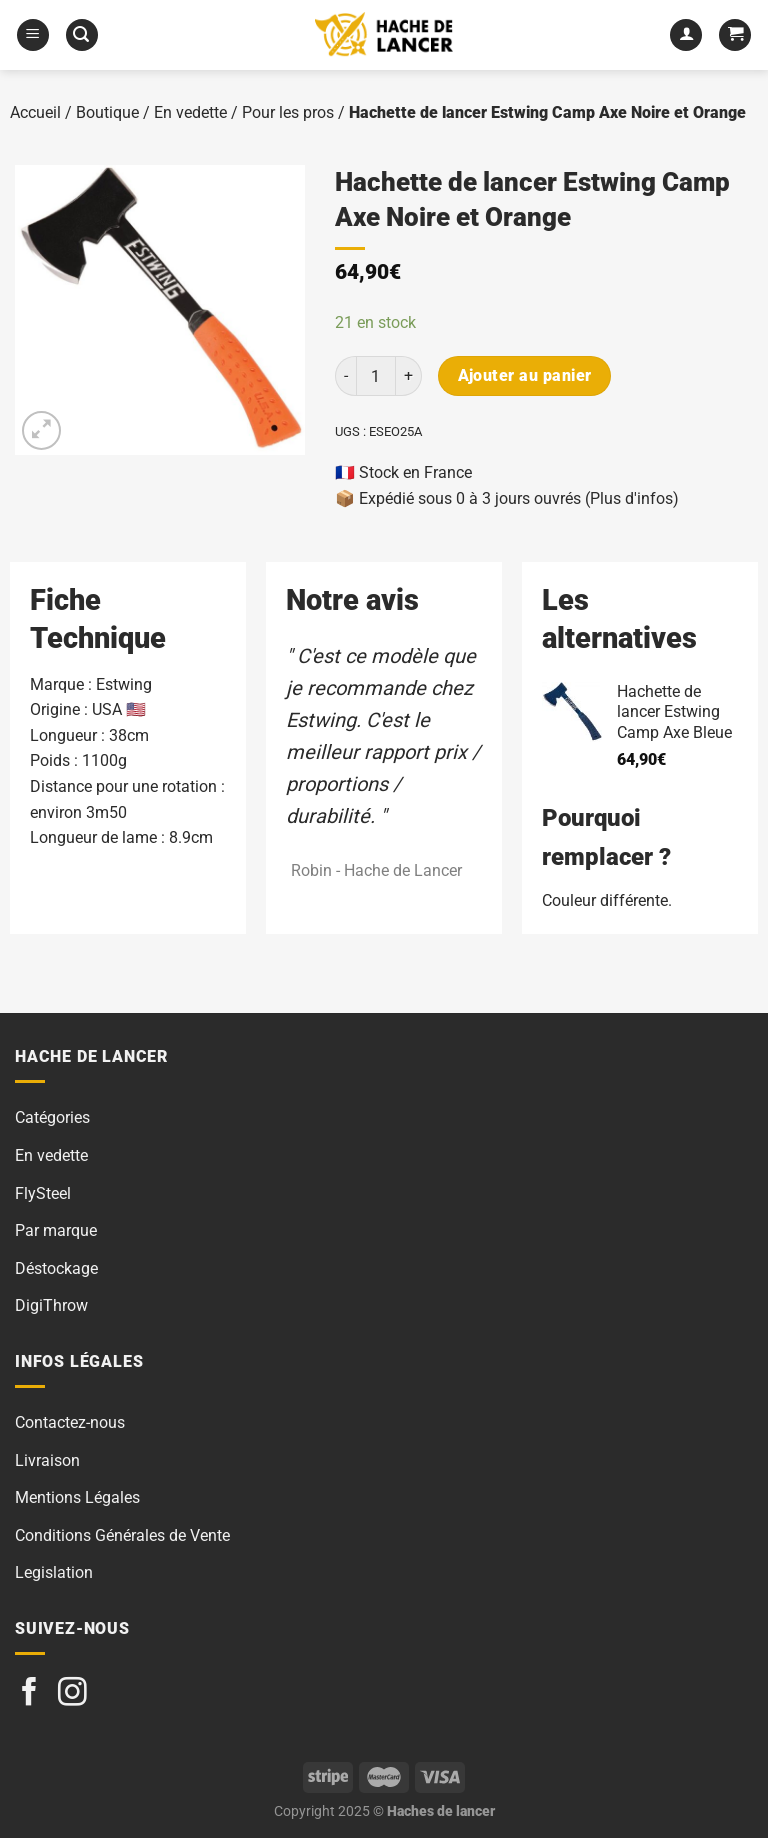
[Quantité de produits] (376, 376)
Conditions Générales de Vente (122, 1535)
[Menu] (33, 35)
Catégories (52, 1117)
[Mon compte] (686, 35)
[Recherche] (82, 35)
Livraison (47, 1460)
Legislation (54, 1572)
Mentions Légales (77, 1497)
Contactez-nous (70, 1422)
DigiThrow (51, 1305)
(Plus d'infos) (632, 498)
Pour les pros (288, 112)
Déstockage (56, 1268)
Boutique (107, 112)
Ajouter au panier (525, 376)
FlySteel (43, 1193)
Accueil (35, 112)
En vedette (190, 112)
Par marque (56, 1230)
